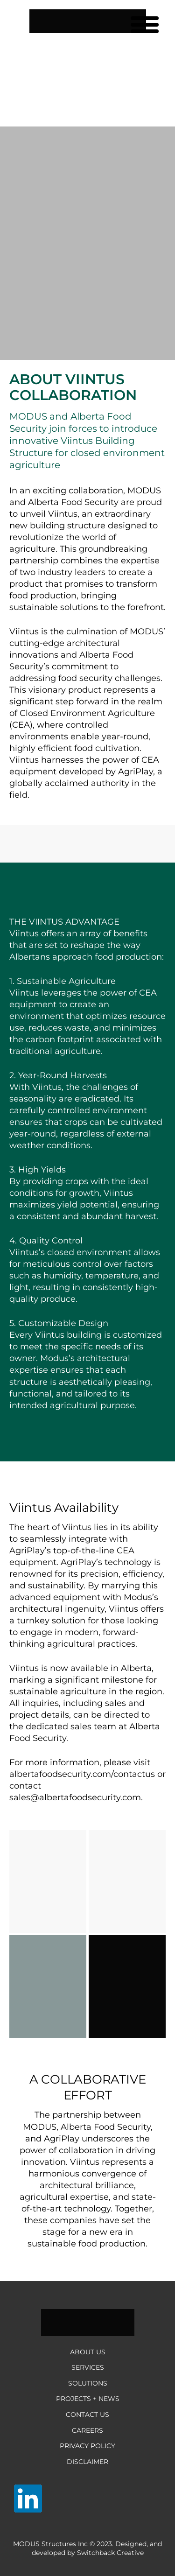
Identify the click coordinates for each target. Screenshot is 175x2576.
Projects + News (87, 2398)
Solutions (87, 2383)
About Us (87, 2352)
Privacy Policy (87, 2446)
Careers (87, 2430)
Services (87, 2367)
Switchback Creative (110, 2552)
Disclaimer (87, 2461)
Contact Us (87, 2414)
